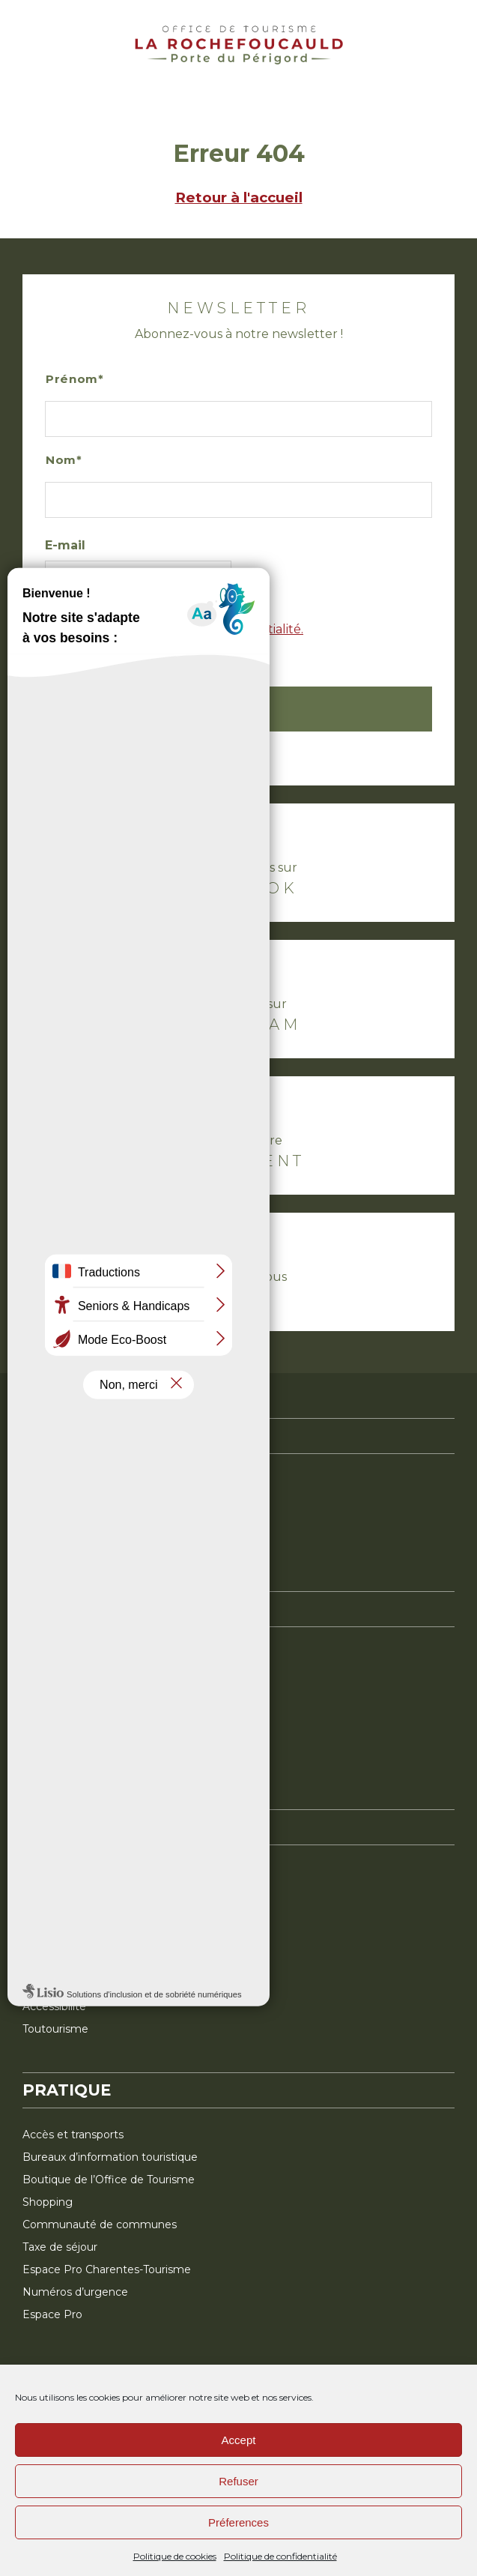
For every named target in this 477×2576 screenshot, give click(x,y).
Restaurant (51, 1916)
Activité (42, 1894)
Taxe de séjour (59, 2247)
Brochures (49, 1984)
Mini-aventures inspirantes (90, 1766)
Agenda (43, 1939)
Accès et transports (73, 2134)
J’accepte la (240, 639)
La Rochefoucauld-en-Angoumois (110, 1480)
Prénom (72, 379)
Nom (61, 460)
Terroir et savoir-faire (75, 1721)
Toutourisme (55, 2029)
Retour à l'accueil (239, 197)
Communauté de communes (99, 2224)
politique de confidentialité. (221, 629)
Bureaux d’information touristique (110, 2157)
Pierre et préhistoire (74, 1676)
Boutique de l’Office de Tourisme (108, 2179)
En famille (48, 1743)
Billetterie (47, 1961)
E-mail (65, 545)
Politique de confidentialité (280, 2556)
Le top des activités (73, 1525)
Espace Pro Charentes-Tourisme (106, 2269)
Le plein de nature (70, 1653)
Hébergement (60, 1871)
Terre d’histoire (60, 1698)
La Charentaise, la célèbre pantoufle (116, 1547)
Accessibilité (54, 2006)
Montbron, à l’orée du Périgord (102, 1502)
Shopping (47, 2202)
